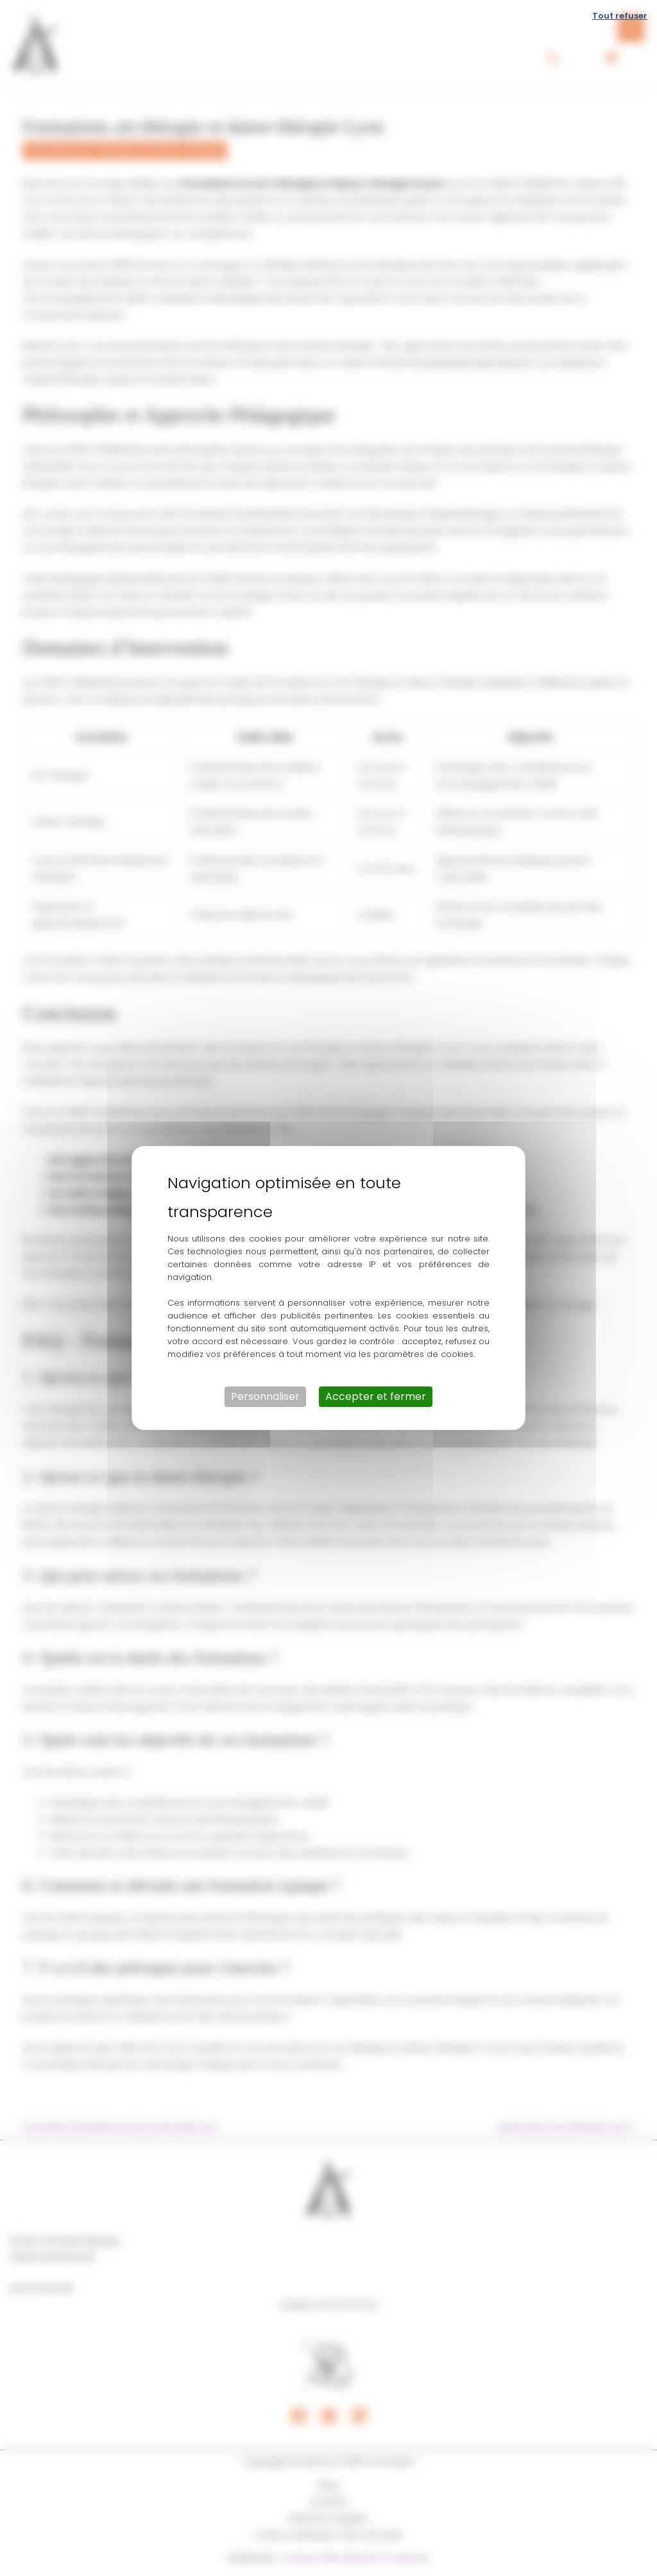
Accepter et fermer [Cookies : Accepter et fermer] (375, 1396)
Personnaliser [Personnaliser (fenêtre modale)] (265, 1396)
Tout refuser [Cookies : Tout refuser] (619, 16)
